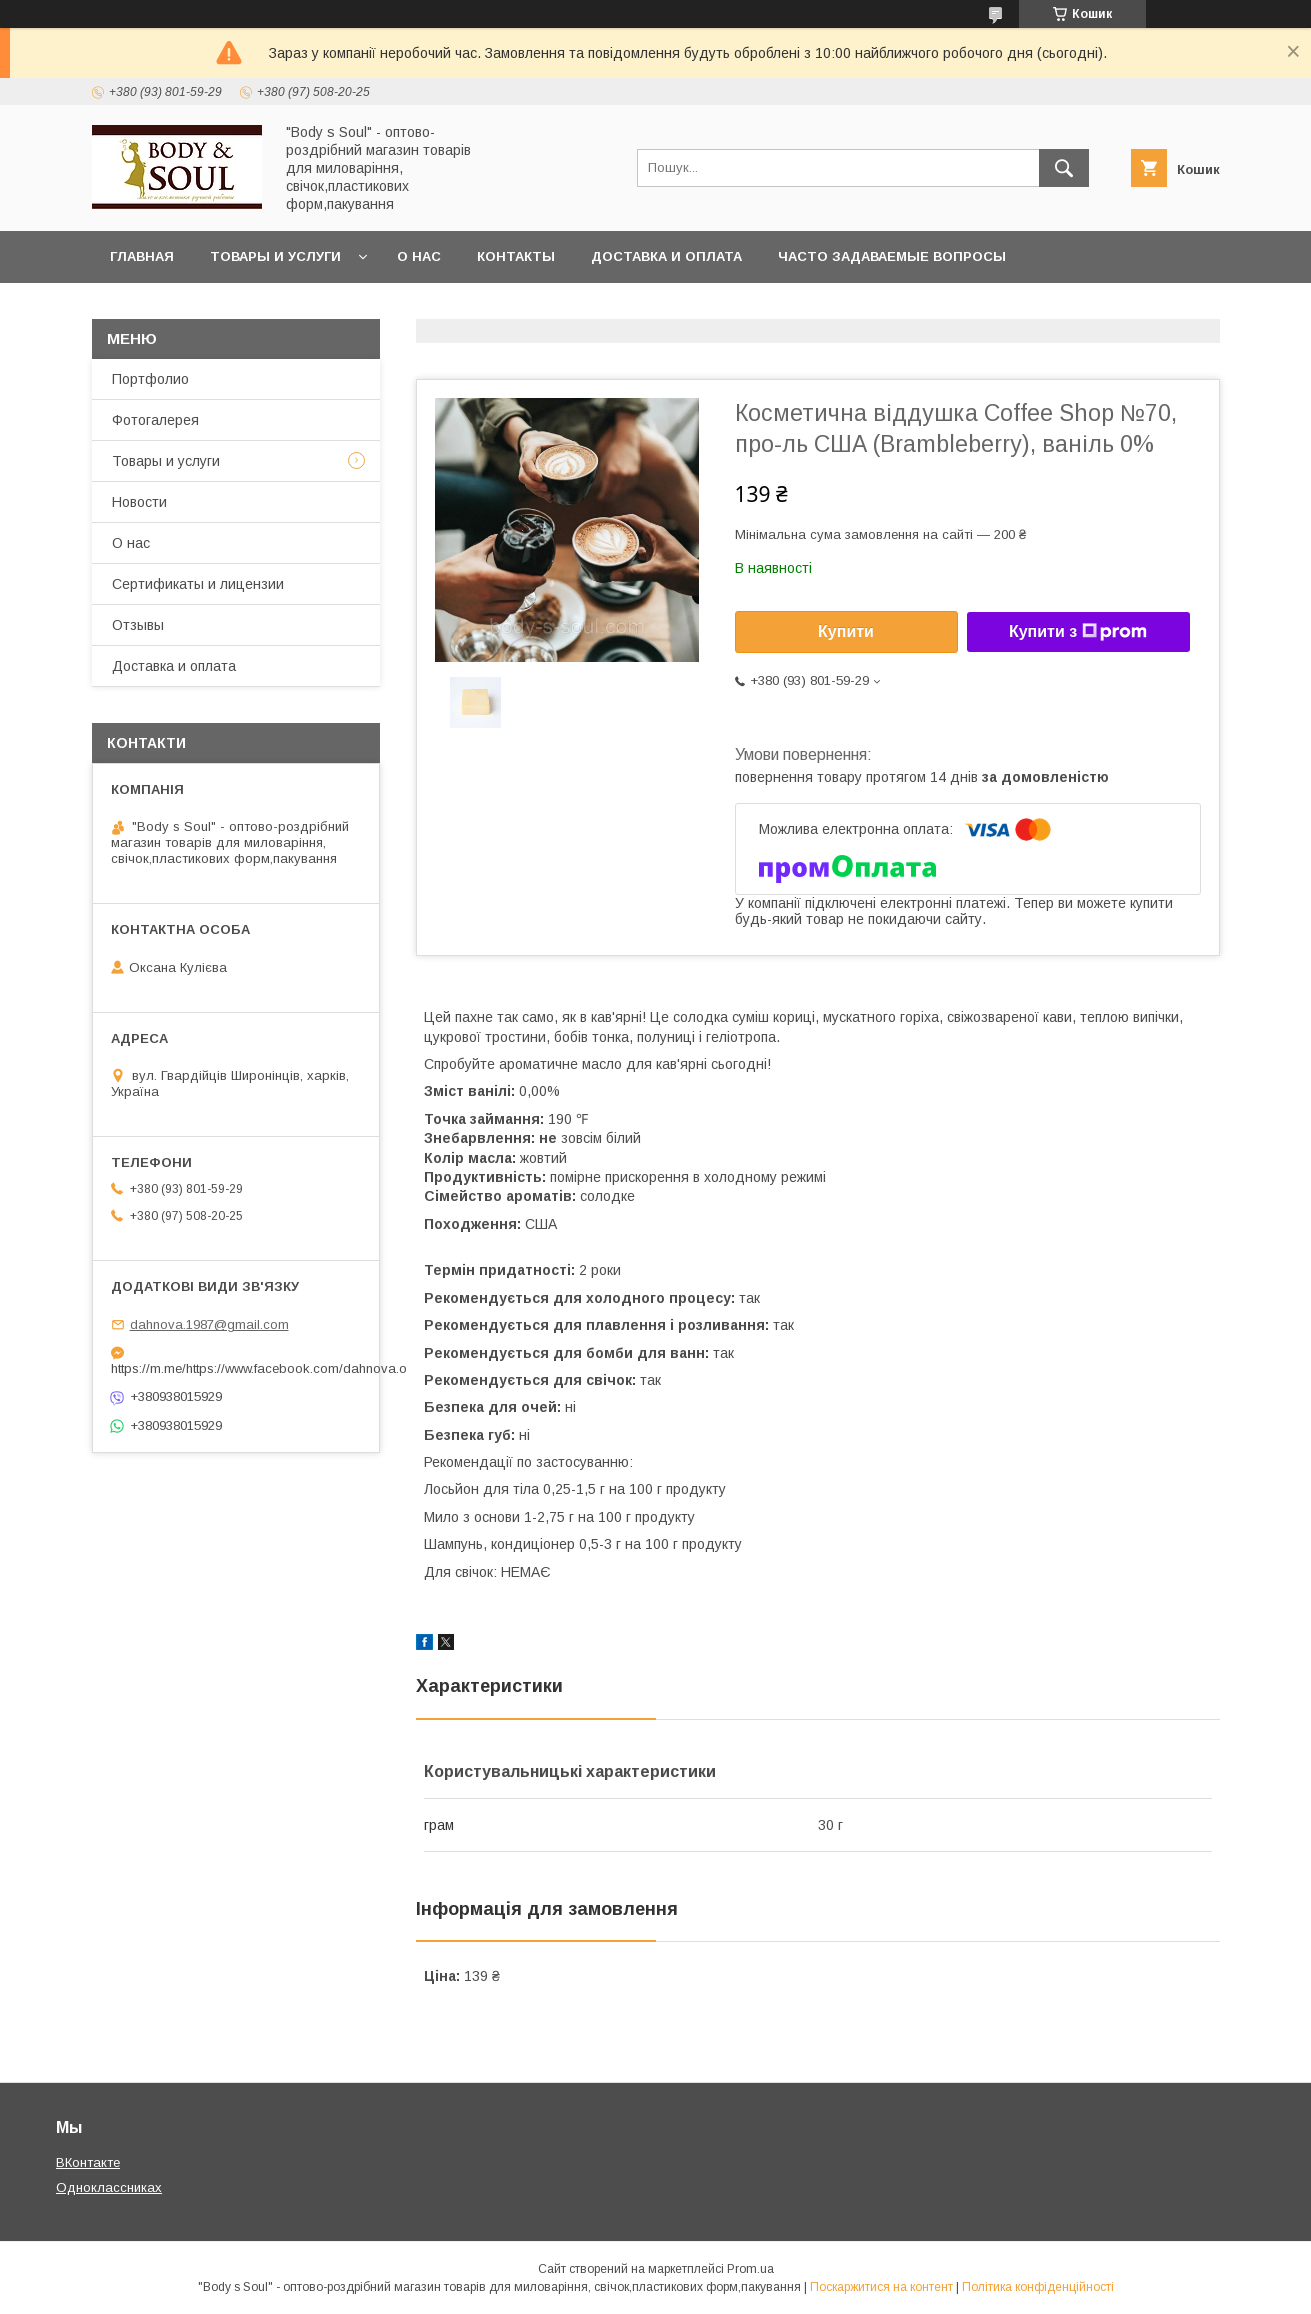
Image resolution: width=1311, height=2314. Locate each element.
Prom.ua (750, 2269)
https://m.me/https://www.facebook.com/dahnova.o (236, 1368)
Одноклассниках (109, 2187)
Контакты (516, 256)
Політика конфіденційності (1038, 2287)
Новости (139, 502)
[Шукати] (1064, 168)
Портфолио (150, 379)
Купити (846, 631)
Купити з (1078, 632)
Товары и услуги (275, 256)
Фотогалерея (155, 420)
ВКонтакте (88, 2162)
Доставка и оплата (666, 256)
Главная (142, 256)
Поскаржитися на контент (881, 2287)
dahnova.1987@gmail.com (209, 1324)
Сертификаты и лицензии (198, 584)
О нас (419, 256)
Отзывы (138, 625)
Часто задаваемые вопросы (892, 256)
